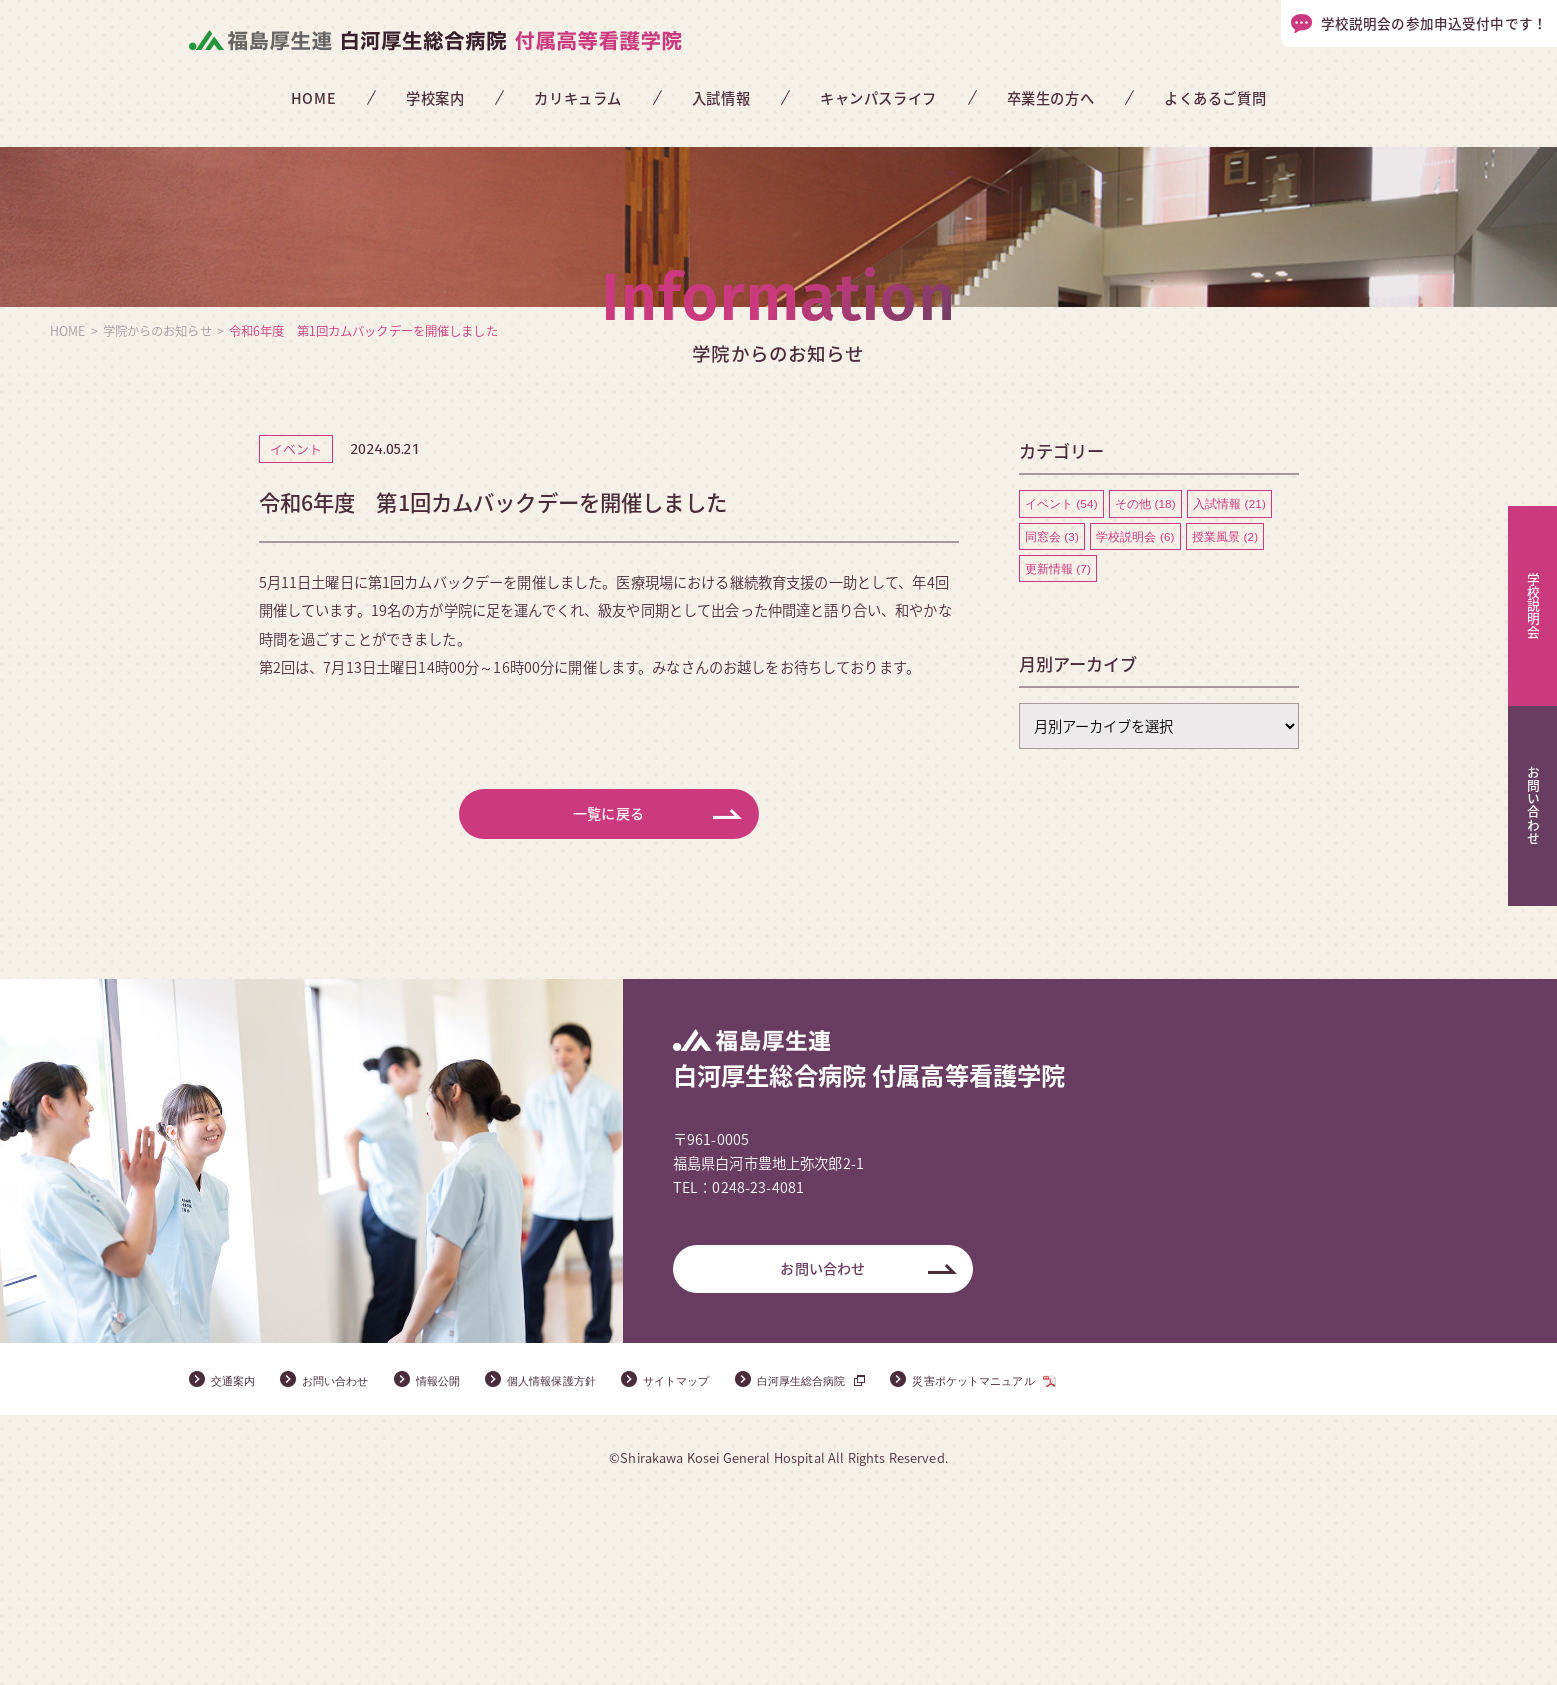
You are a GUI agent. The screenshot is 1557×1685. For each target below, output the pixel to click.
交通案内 (239, 1563)
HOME (313, 98)
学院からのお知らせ (157, 501)
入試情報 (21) (1232, 674)
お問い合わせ (822, 1450)
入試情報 (721, 98)
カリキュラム (577, 98)
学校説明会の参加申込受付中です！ (1434, 23)
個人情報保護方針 (605, 1563)
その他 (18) (1147, 674)
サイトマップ (752, 1563)
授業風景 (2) (1226, 708)
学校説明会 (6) (1135, 708)
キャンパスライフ (878, 98)
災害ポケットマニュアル (1099, 1563)
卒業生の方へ (1050, 98)
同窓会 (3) (1052, 708)
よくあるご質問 (1215, 98)
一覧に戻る (609, 987)
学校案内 (435, 98)
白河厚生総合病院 (897, 1563)
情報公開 (474, 1563)
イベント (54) (1062, 674)
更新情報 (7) (1058, 741)
